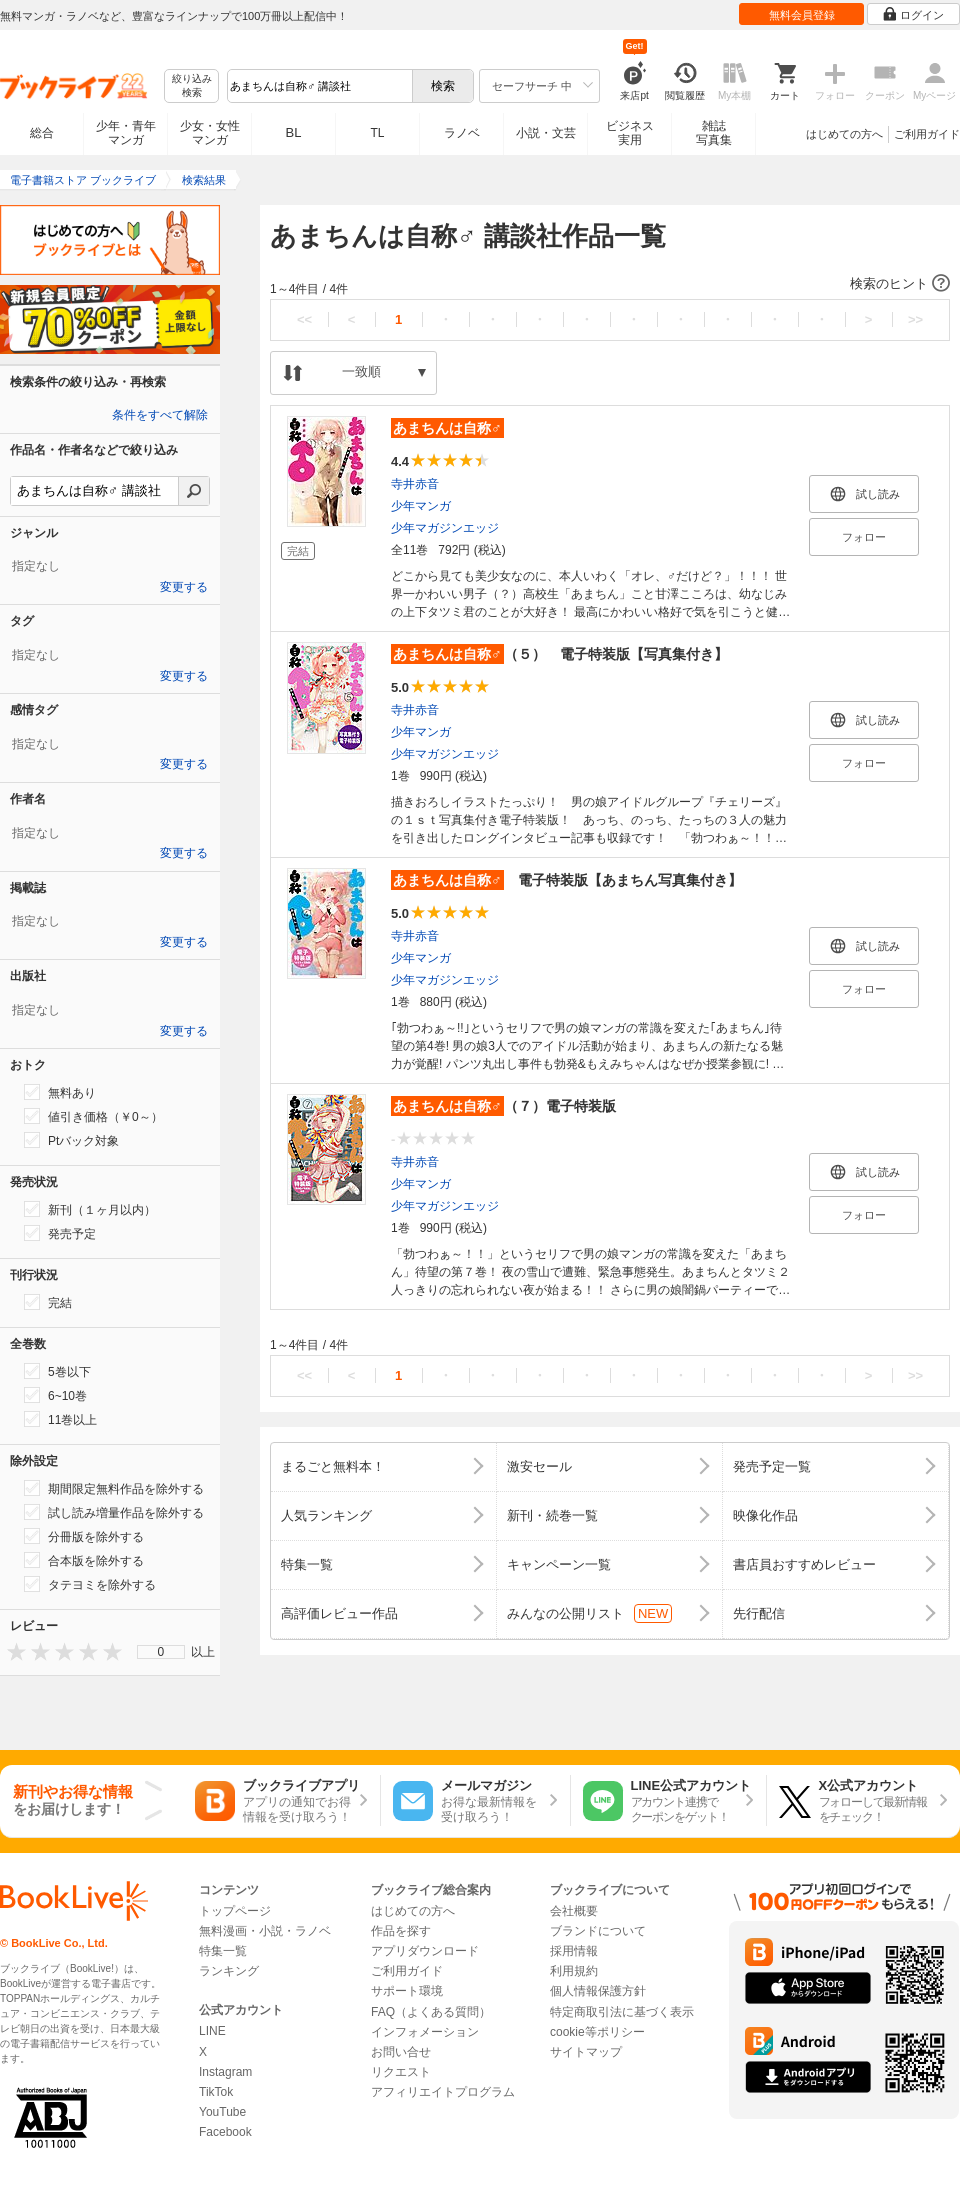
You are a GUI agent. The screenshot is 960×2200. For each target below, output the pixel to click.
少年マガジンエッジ (445, 528)
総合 (42, 133)
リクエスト (401, 2072)
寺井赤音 (415, 484)
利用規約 (574, 1971)
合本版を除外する (84, 1560)
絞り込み (192, 86)
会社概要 (574, 1911)
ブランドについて (598, 1931)
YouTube (222, 2112)
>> (915, 319)
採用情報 (574, 1951)
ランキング (229, 1971)
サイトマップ (586, 2052)
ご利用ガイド (927, 134)
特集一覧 (223, 1951)
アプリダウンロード (425, 1951)
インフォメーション (425, 2032)
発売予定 (60, 1233)
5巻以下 (57, 1371)
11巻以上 (60, 1419)
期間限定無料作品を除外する (114, 1488)
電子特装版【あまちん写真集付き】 (566, 880)
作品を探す (401, 1931)
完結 (48, 1302)
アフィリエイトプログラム (443, 2092)
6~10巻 (55, 1395)
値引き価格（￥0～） (93, 1116)
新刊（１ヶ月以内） (90, 1209)
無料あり (60, 1092)
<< (304, 319)
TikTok (216, 2092)
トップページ (235, 1911)
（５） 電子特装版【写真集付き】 (559, 654)
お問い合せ (401, 2052)
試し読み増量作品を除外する (114, 1512)
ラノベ (462, 133)
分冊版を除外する (84, 1536)
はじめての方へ (844, 134)
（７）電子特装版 (503, 1106)
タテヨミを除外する (90, 1584)
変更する (184, 587)
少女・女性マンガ (210, 133)
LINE (212, 2031)
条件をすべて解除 (160, 415)
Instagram (225, 2072)
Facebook (225, 2132)
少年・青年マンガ (126, 133)
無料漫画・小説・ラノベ (265, 1931)
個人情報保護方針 (598, 1991)
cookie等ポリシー (597, 2032)
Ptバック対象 (71, 1140)
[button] (610, 284)
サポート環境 (407, 1991)
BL (294, 132)
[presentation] (12, 1651)
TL (377, 133)
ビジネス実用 (630, 133)
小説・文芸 (546, 133)
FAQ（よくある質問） (431, 2012)
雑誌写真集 (714, 133)
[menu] (161, 1652)
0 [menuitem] (161, 1652)
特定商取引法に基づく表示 (622, 2012)
